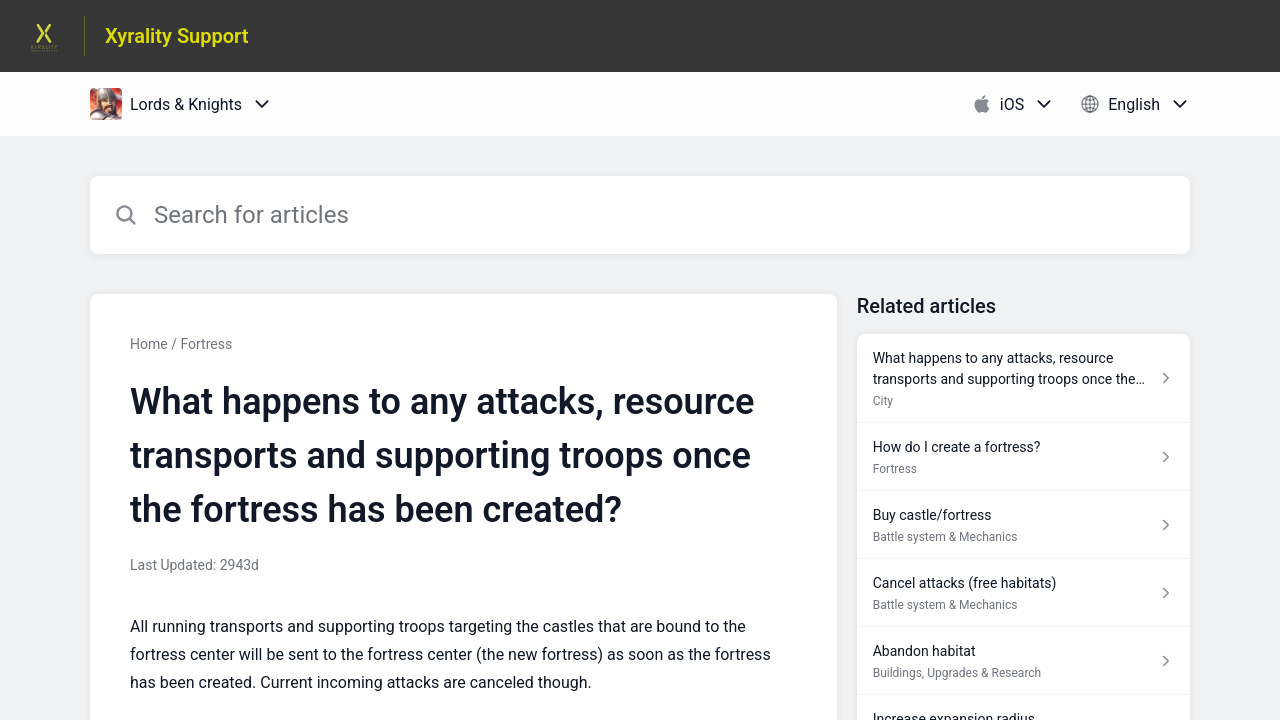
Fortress (206, 344)
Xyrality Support (177, 36)
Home (149, 344)
